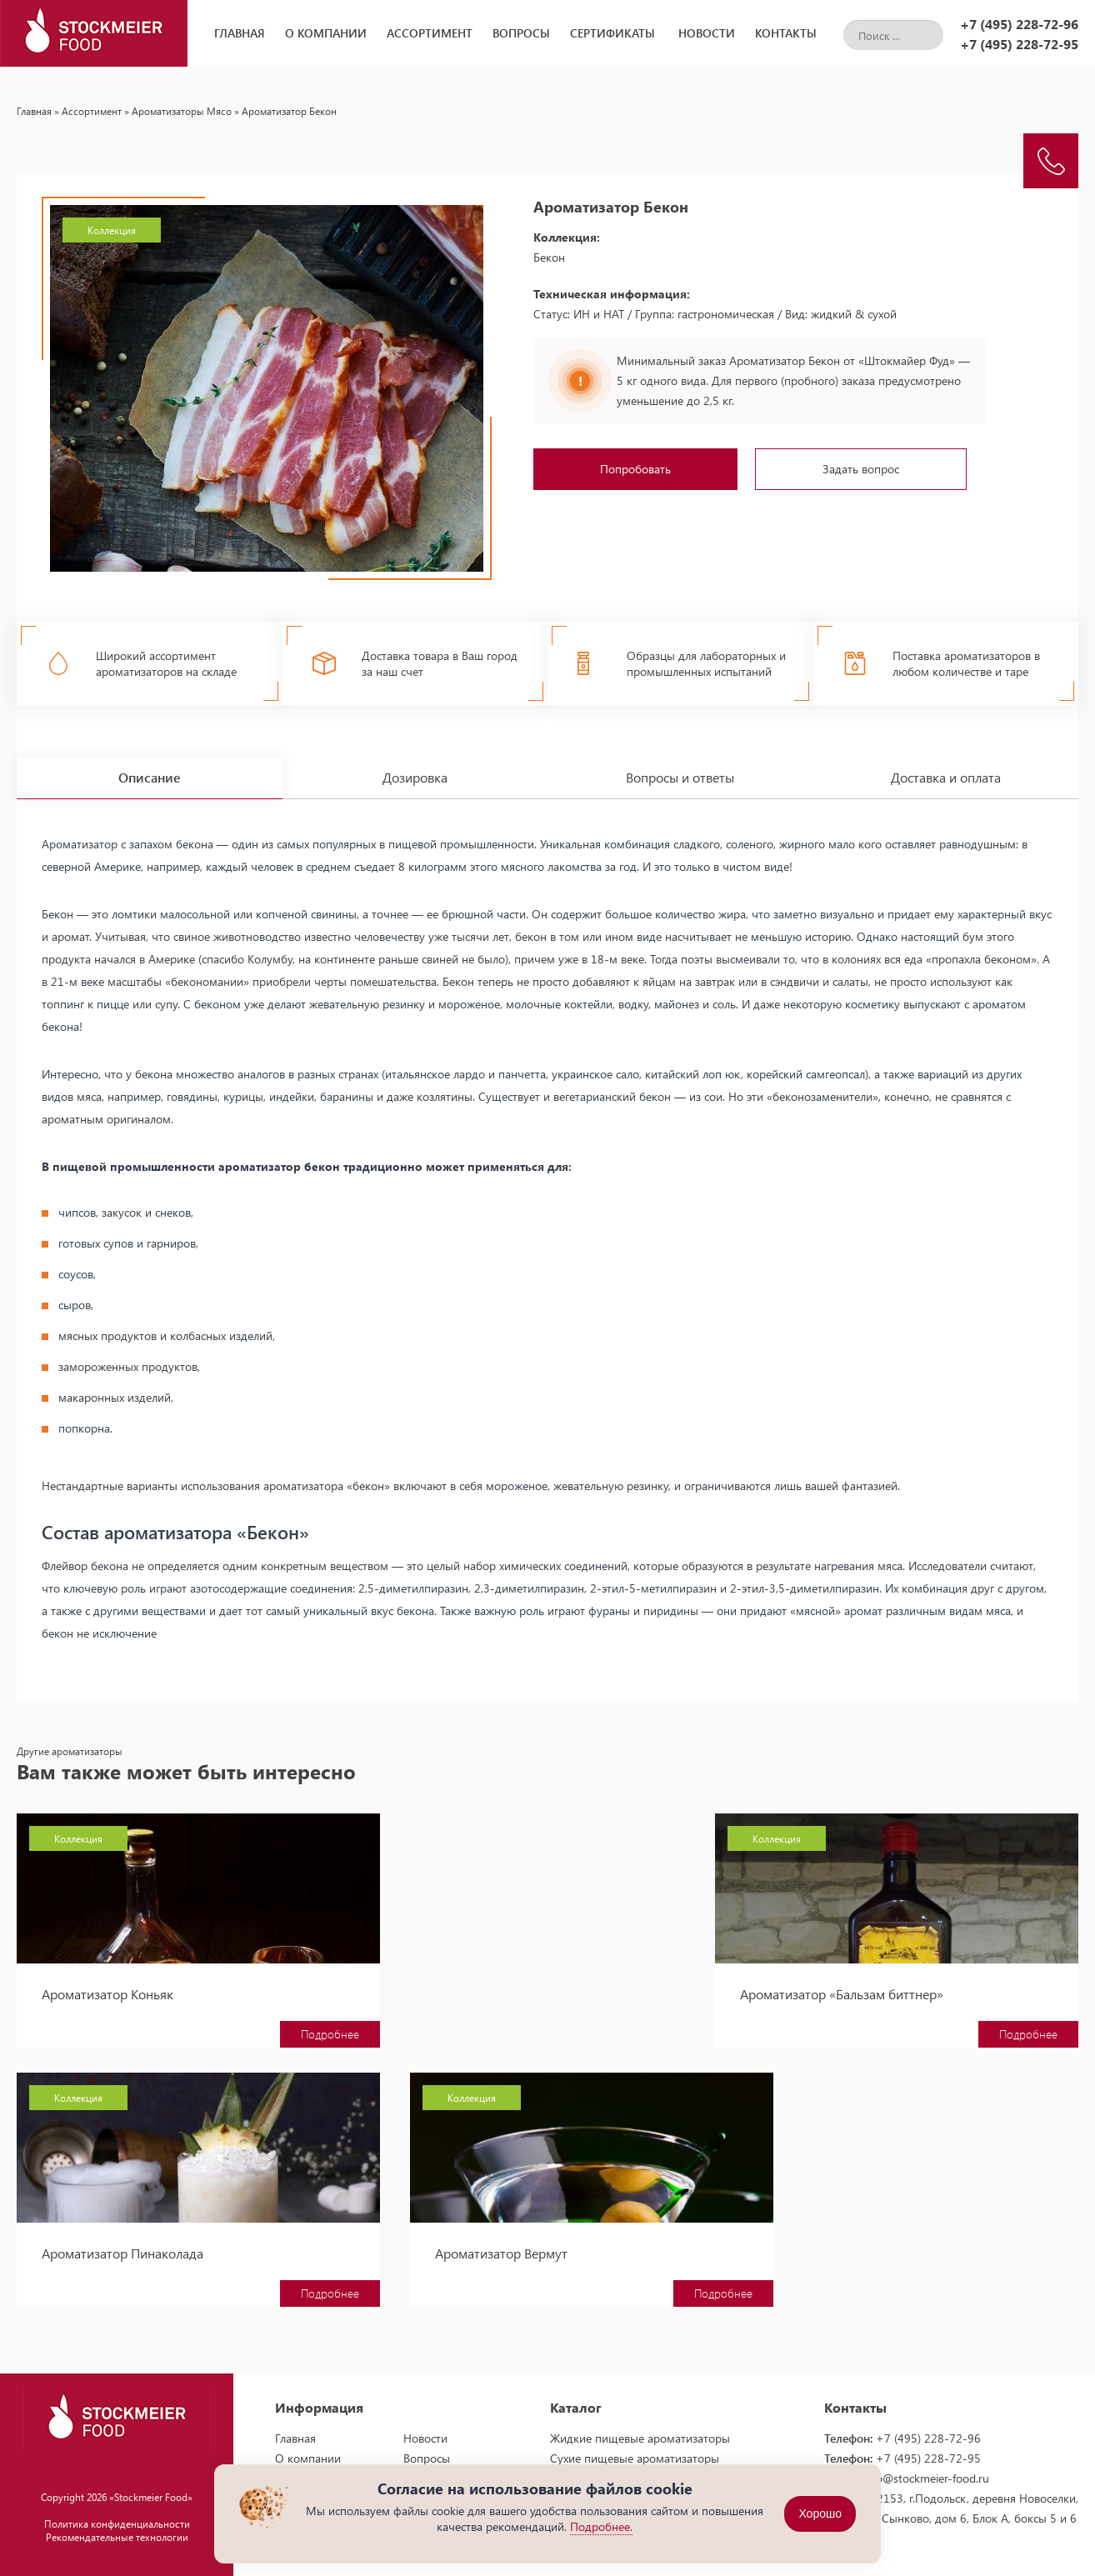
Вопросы (521, 33)
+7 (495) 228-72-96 (1019, 24)
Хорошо (820, 2514)
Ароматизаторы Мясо (182, 111)
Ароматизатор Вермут (108, 2243)
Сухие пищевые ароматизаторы (634, 2448)
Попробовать (635, 469)
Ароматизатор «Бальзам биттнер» (536, 1984)
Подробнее (241, 2024)
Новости (706, 33)
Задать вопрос (860, 469)
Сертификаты (612, 33)
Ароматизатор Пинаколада (909, 1984)
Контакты (786, 33)
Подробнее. (601, 2526)
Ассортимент (429, 33)
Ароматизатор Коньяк (107, 1984)
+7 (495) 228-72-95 (1019, 44)
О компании (326, 33)
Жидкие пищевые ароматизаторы (640, 2428)
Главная (239, 33)
